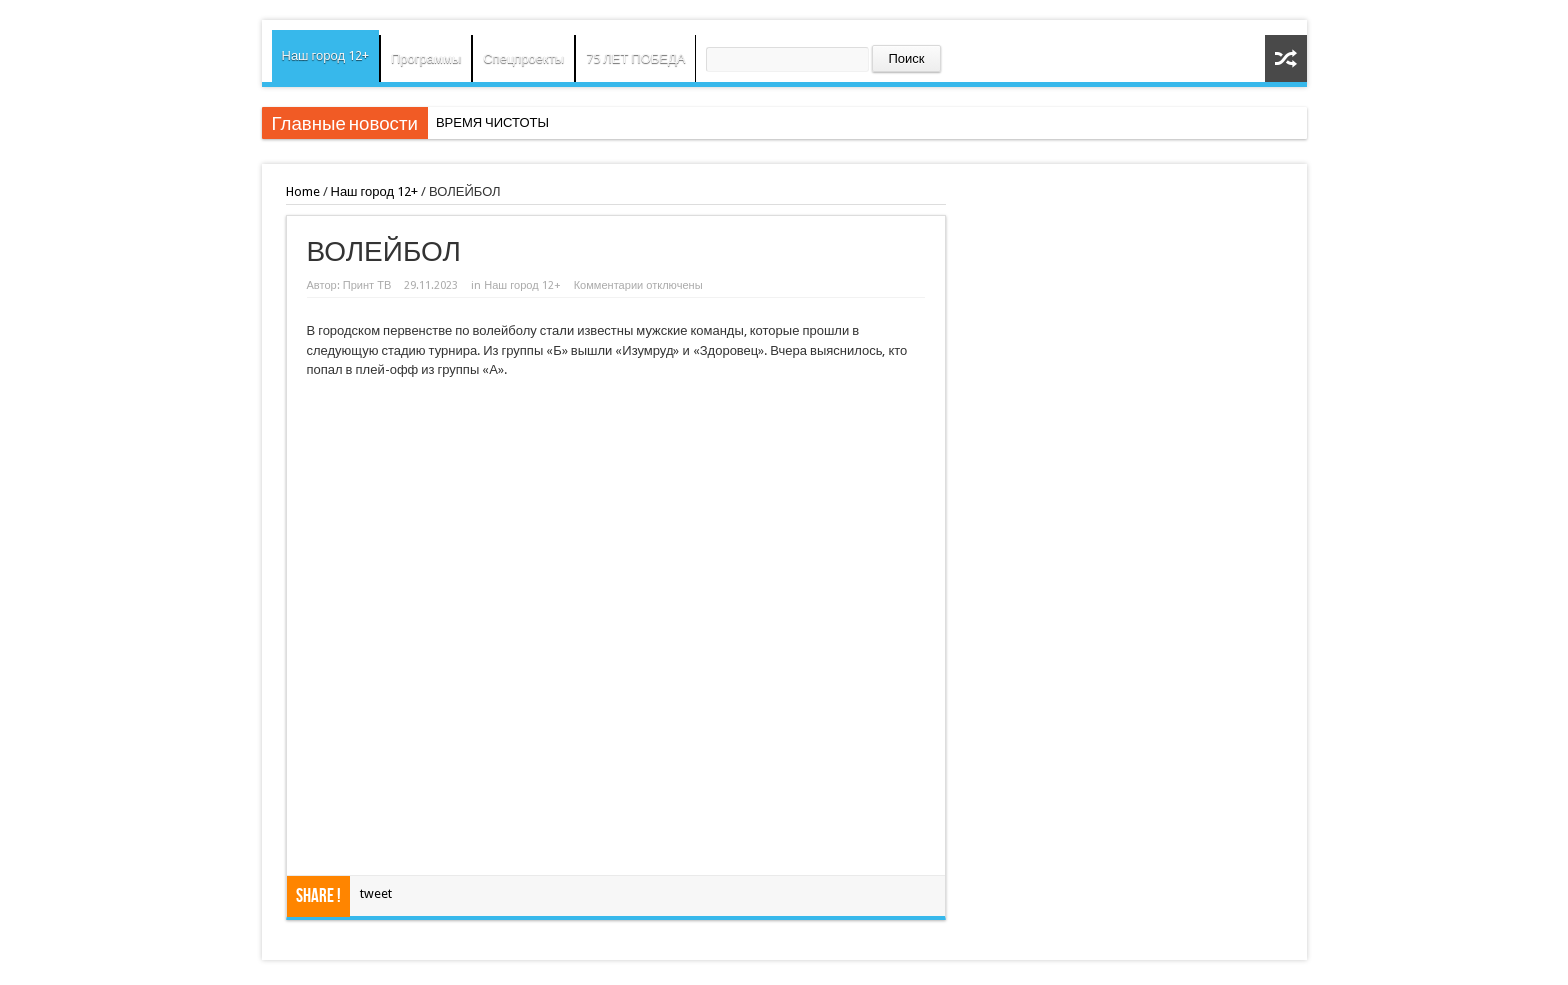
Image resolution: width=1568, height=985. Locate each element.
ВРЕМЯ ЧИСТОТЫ (492, 122)
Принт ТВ (367, 285)
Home (303, 191)
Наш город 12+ (326, 55)
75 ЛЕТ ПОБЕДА (635, 58)
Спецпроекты (523, 58)
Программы (426, 58)
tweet (376, 893)
